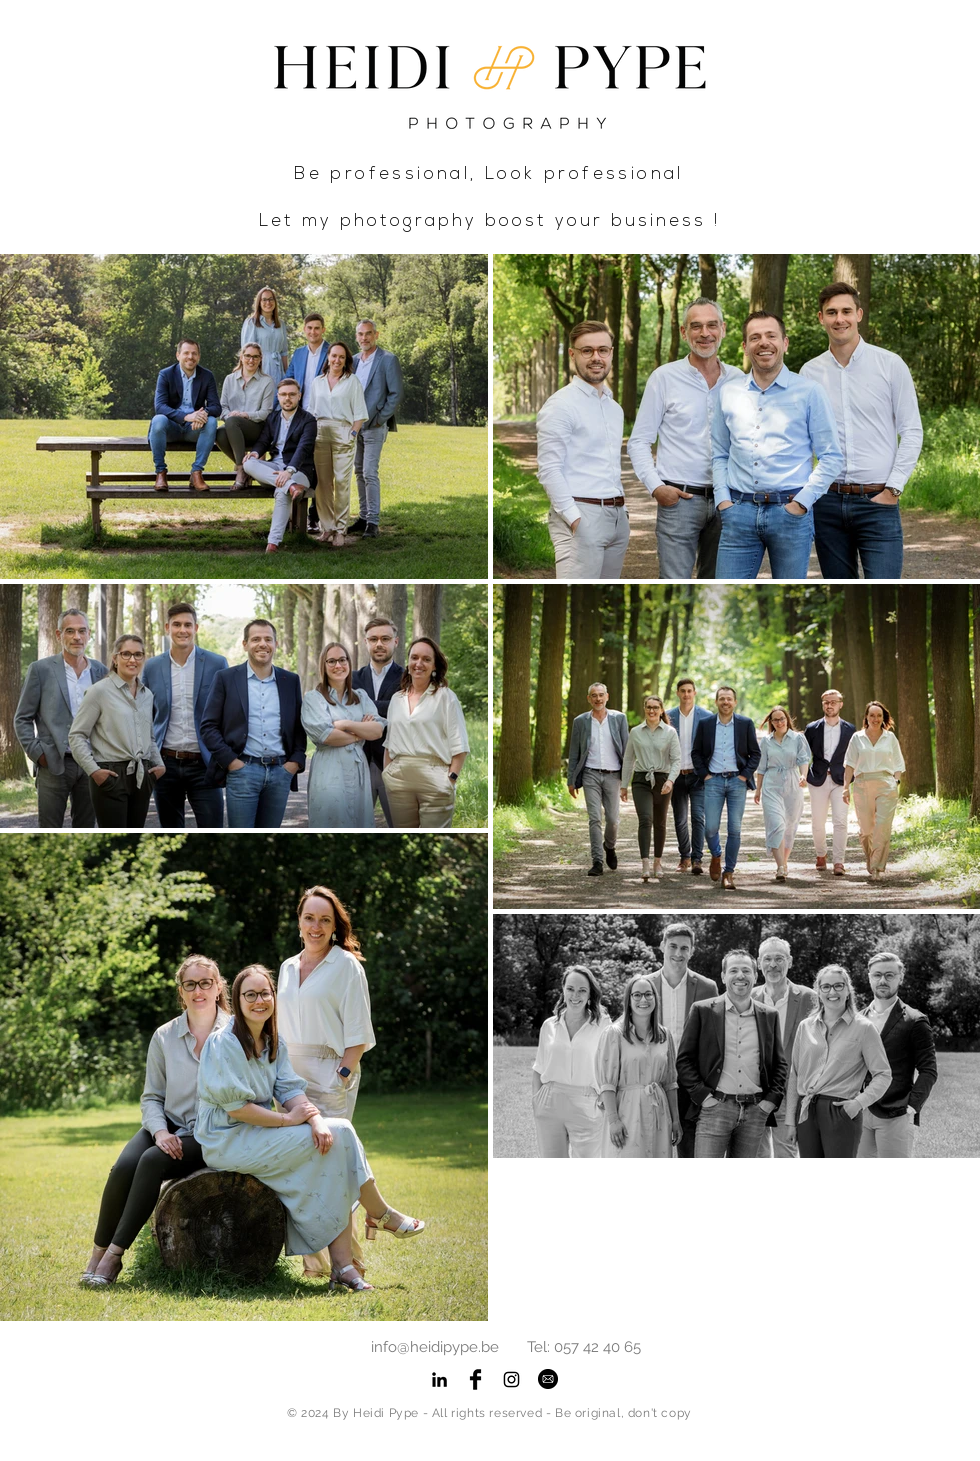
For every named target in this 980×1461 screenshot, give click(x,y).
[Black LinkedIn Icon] (439, 1379)
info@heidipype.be (435, 1347)
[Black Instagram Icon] (511, 1379)
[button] (548, 1378)
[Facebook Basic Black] (475, 1379)
